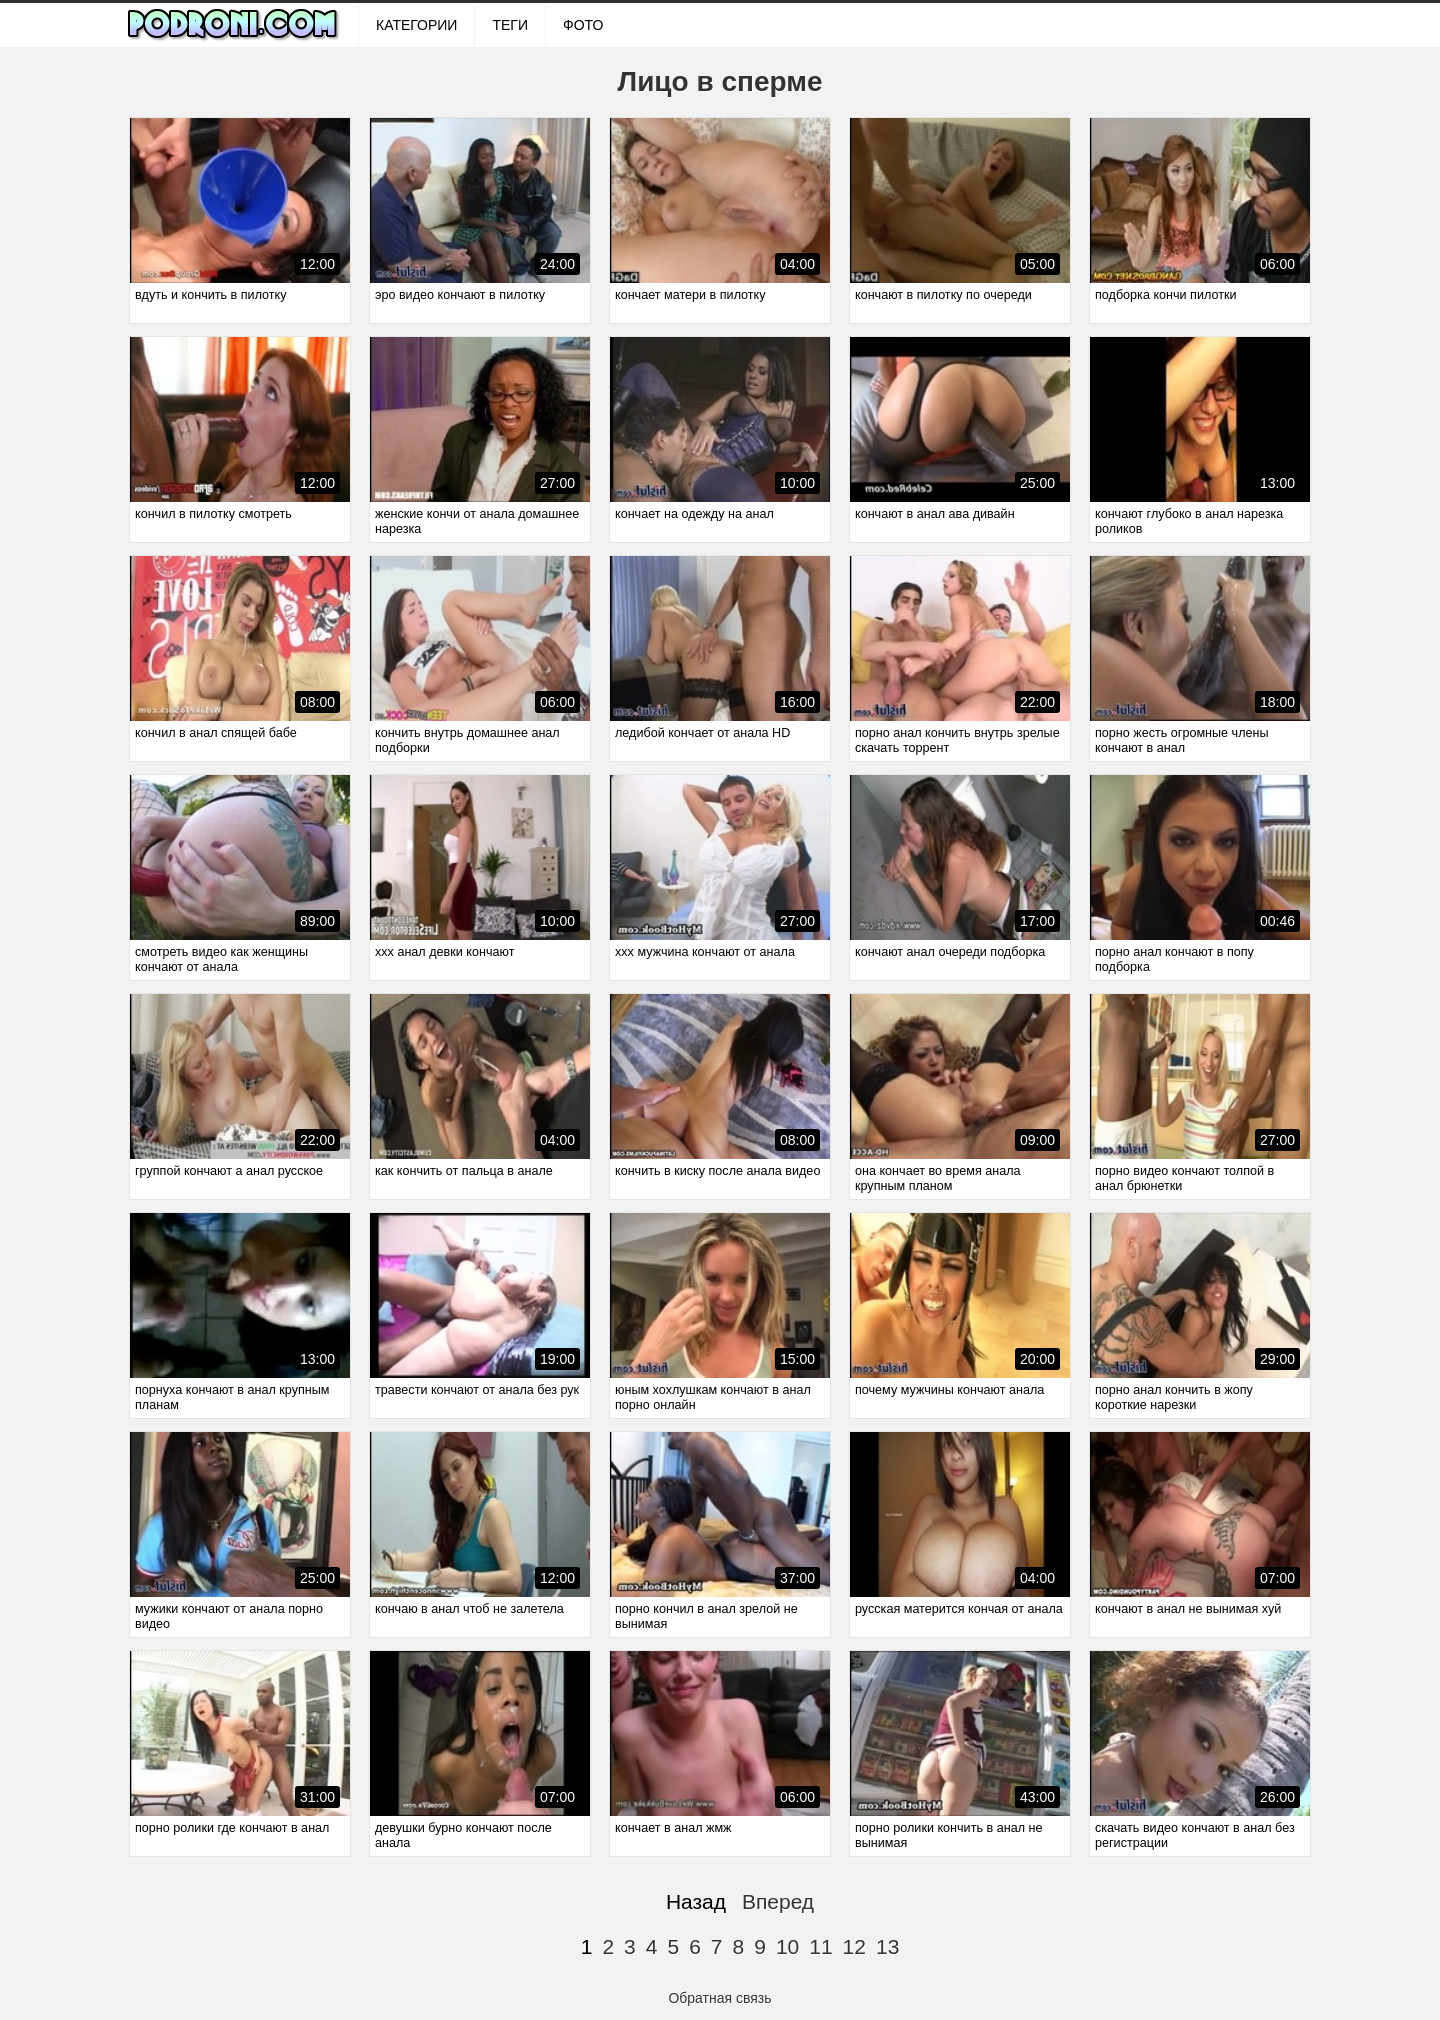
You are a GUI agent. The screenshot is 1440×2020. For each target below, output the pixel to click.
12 (854, 1946)
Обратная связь (719, 1998)
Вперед (778, 1901)
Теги (510, 25)
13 (887, 1946)
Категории (416, 25)
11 (820, 1946)
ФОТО (583, 25)
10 (787, 1946)
